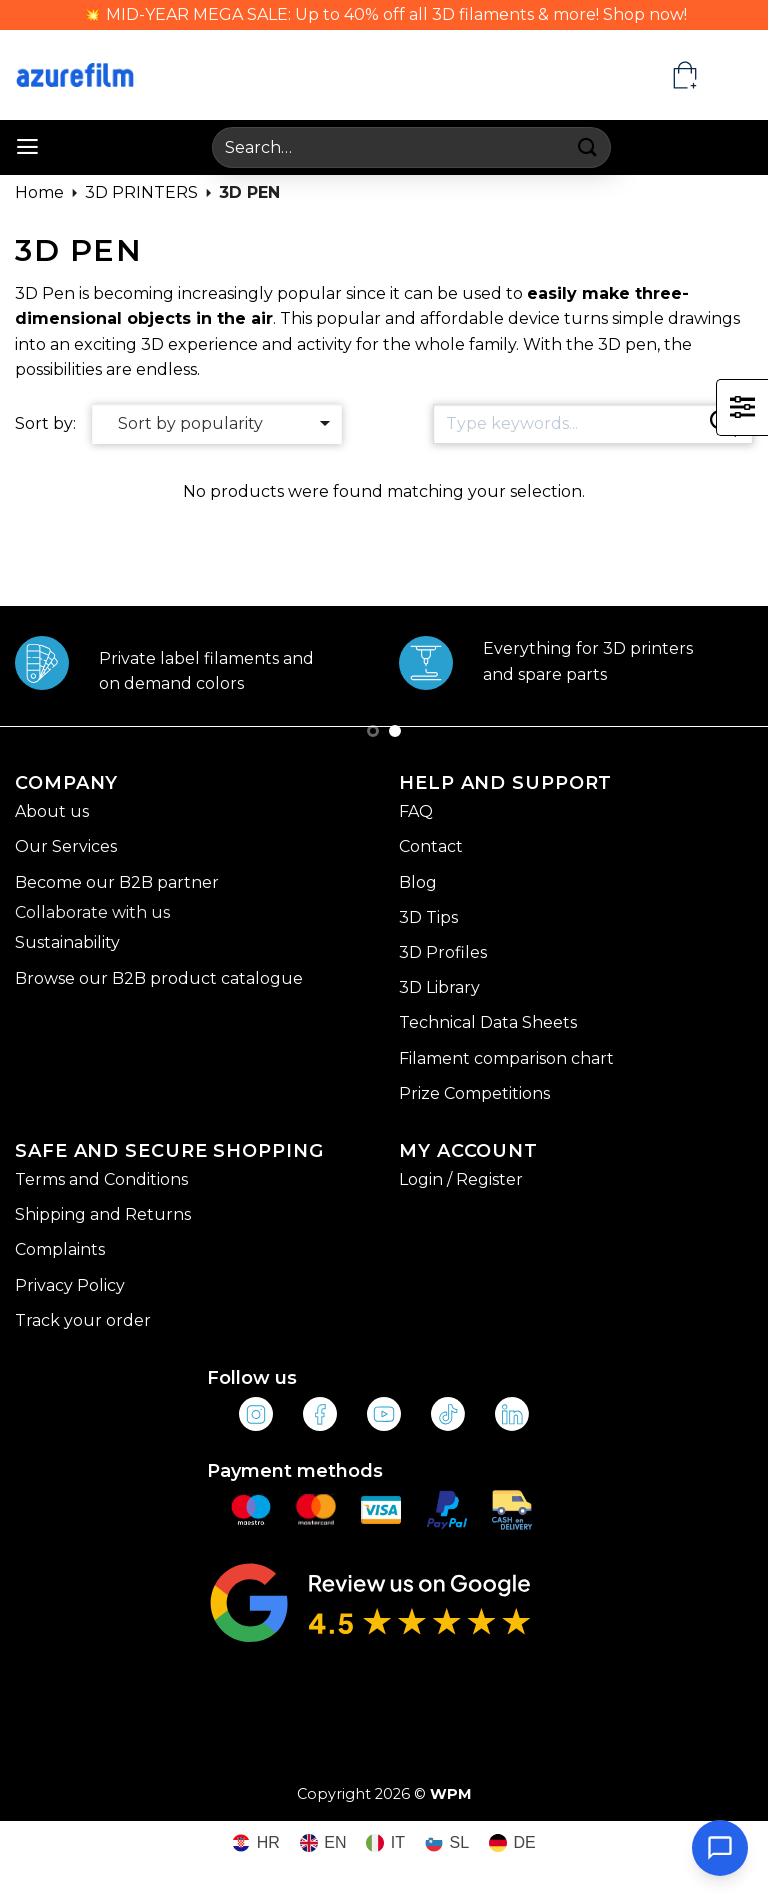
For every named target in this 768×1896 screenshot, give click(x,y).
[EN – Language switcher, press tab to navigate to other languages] (733, 75)
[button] (27, 147)
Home (39, 192)
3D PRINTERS (141, 192)
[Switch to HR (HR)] (256, 1843)
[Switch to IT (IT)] (385, 1843)
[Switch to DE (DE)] (512, 1843)
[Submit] (588, 147)
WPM (451, 1794)
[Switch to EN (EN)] (323, 1843)
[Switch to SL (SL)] (447, 1843)
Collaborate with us (92, 912)
